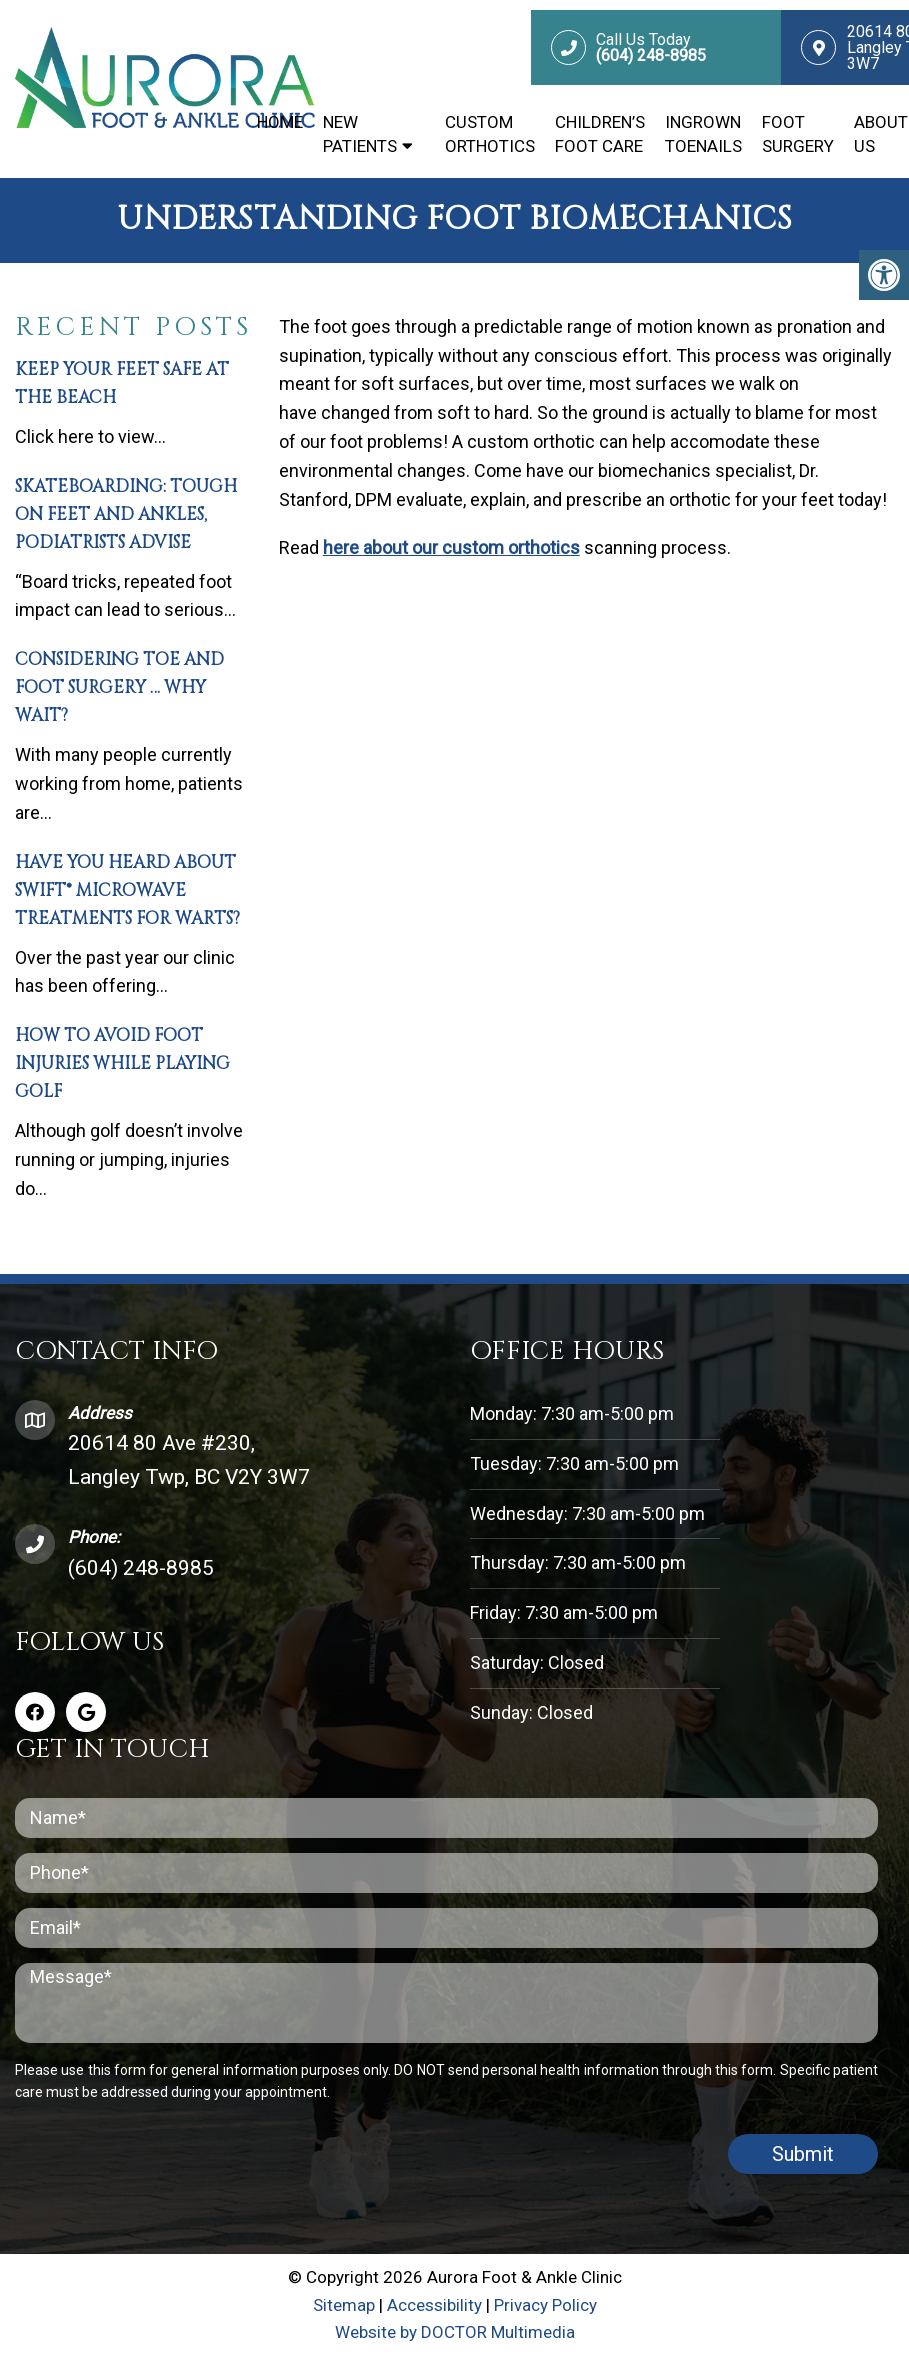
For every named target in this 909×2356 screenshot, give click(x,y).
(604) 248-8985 (141, 1568)
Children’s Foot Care (600, 134)
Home (280, 122)
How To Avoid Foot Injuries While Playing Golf (122, 1063)
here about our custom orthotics (451, 547)
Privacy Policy (545, 2305)
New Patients (360, 134)
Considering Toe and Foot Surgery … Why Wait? (119, 687)
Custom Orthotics (490, 134)
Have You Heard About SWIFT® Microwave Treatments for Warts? (127, 890)
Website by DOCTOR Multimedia (455, 2332)
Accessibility (434, 2305)
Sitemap (344, 2305)
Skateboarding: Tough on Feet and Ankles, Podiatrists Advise (126, 514)
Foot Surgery (798, 134)
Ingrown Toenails (703, 134)
